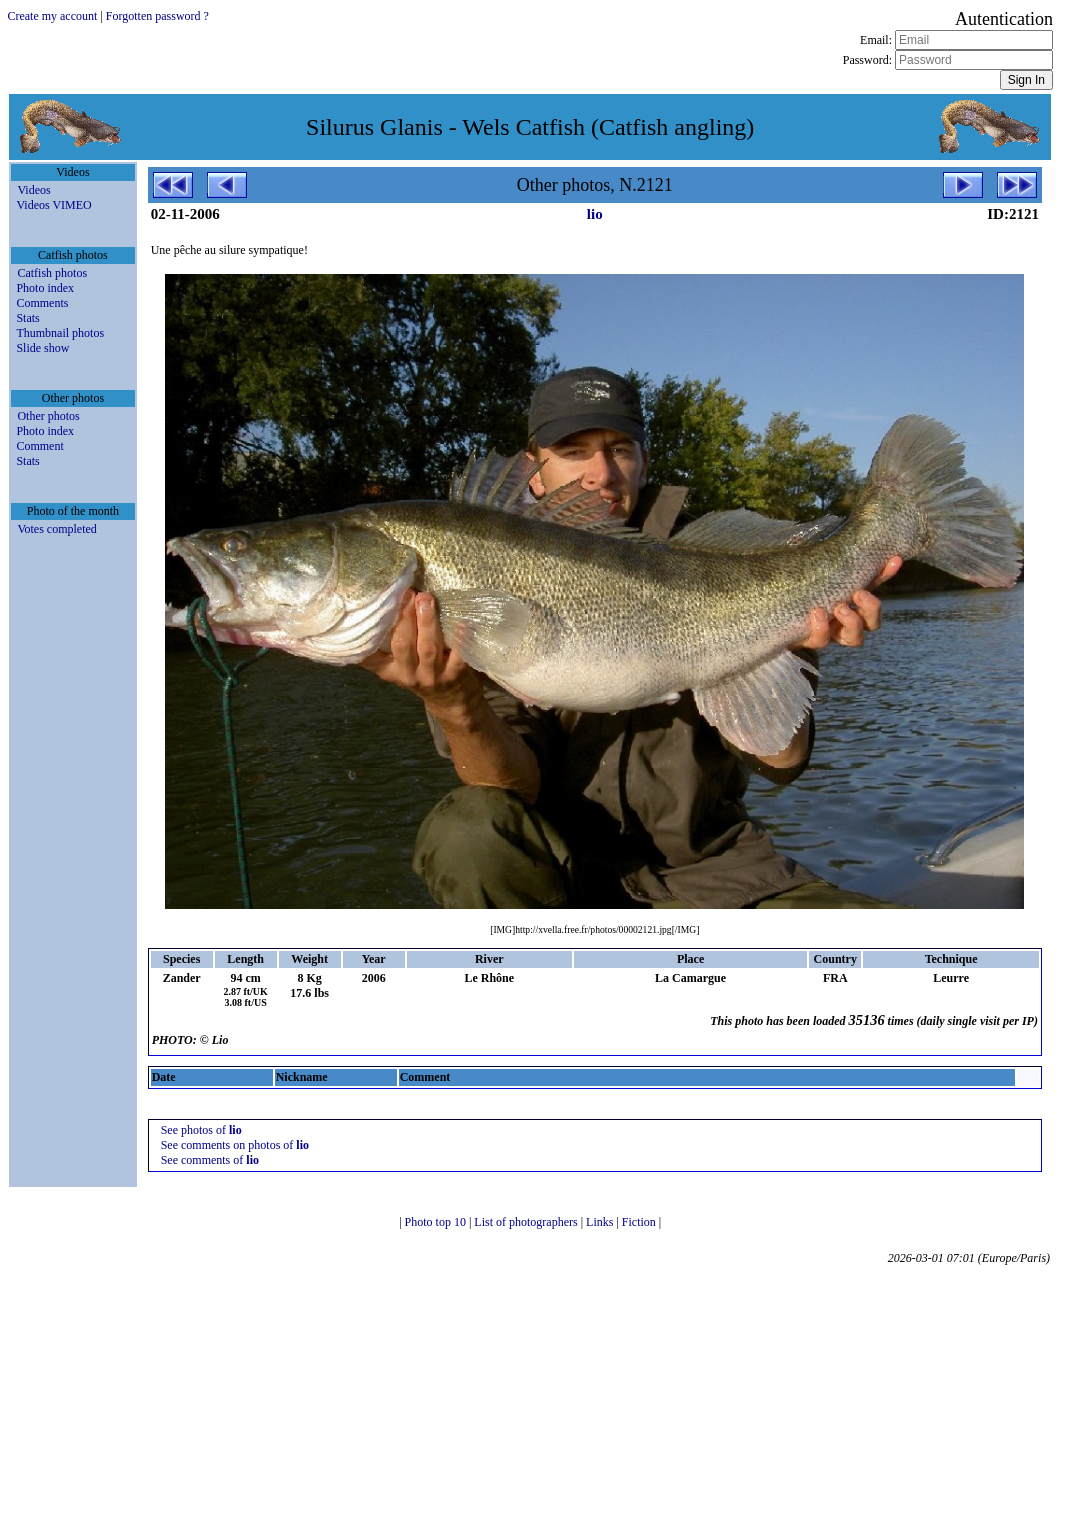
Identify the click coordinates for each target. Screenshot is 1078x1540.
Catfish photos (52, 273)
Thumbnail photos (60, 333)
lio (595, 214)
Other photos (48, 416)
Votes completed (56, 529)
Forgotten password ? (157, 16)
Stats (27, 318)
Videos (33, 190)
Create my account (52, 16)
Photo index (45, 288)
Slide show (42, 348)
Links (601, 1222)
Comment (39, 446)
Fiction (640, 1222)
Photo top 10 (437, 1222)
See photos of (201, 1130)
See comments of (210, 1160)
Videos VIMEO (53, 205)
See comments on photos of (235, 1145)
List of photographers (527, 1222)
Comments (42, 303)
